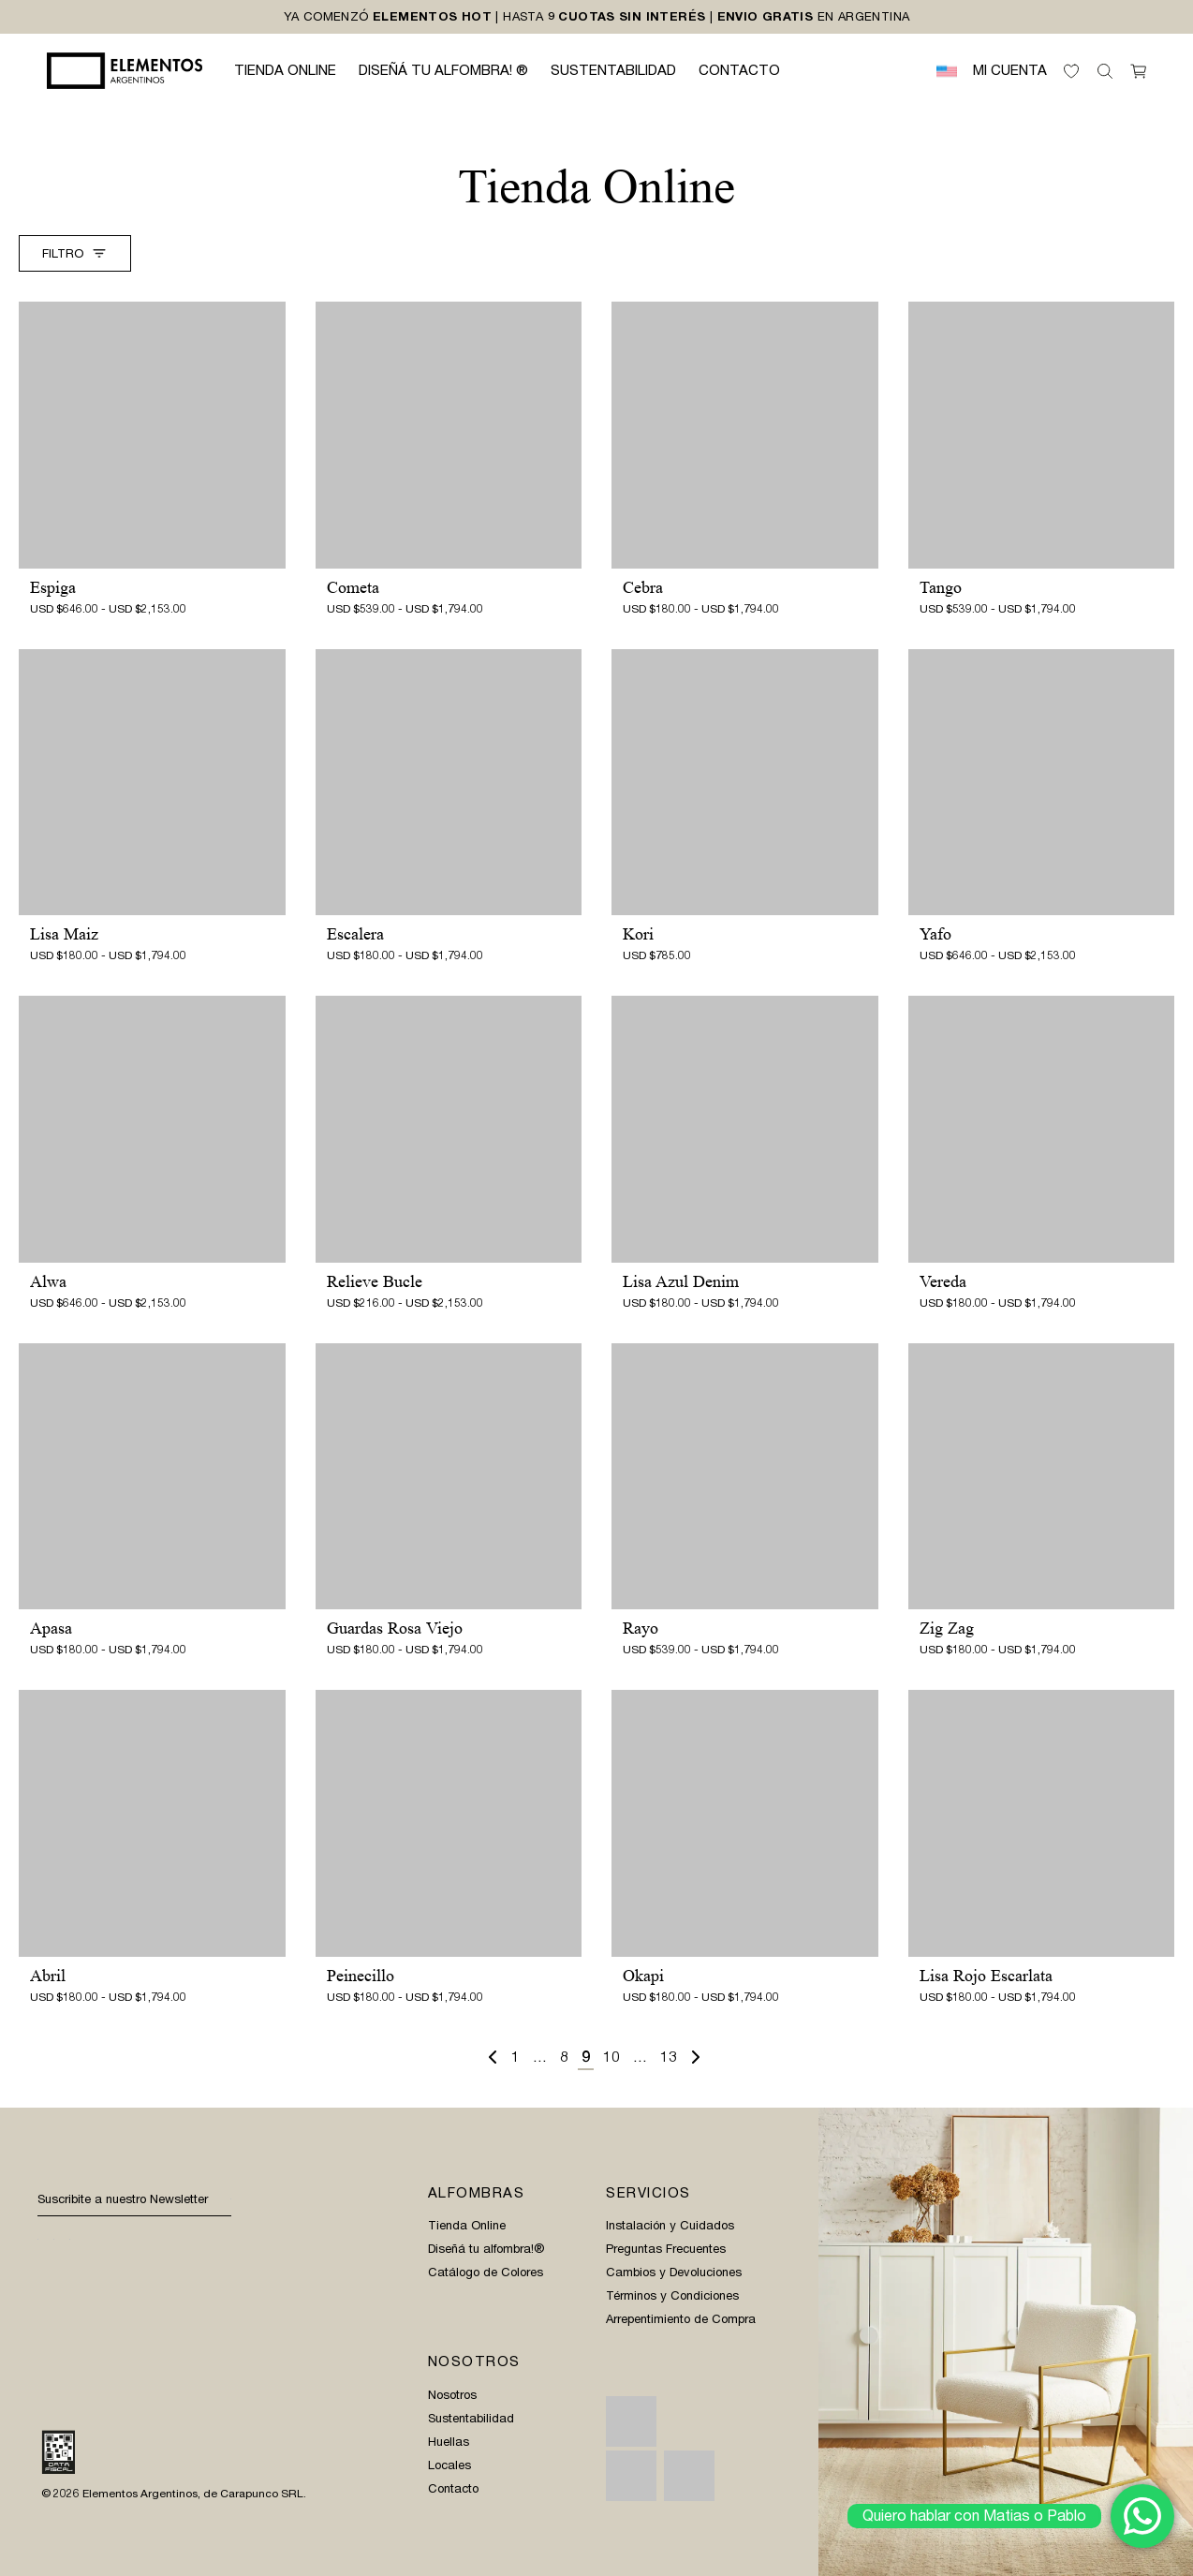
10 (611, 2056)
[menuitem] (946, 71)
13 (668, 2056)
